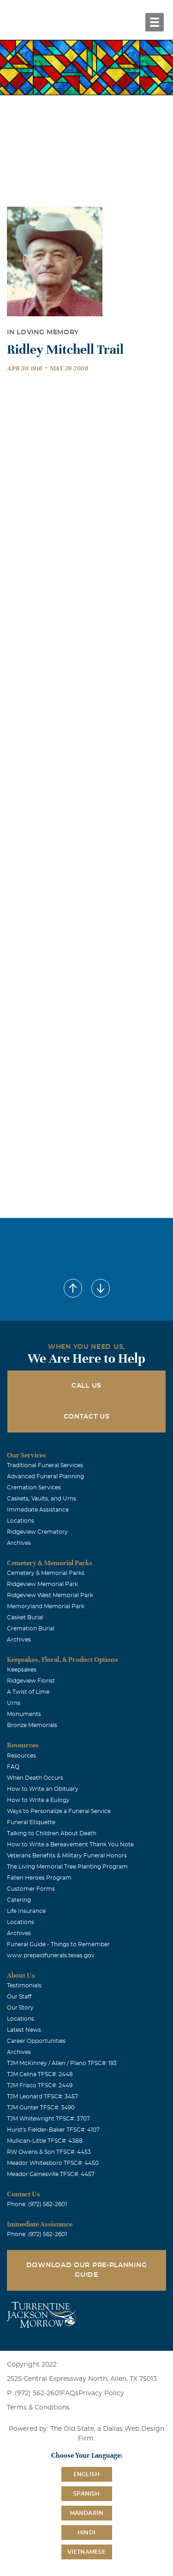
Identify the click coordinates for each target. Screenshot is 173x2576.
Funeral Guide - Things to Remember (58, 1944)
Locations (20, 1521)
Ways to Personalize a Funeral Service (59, 1811)
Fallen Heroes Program (39, 1878)
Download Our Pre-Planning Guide (86, 2270)
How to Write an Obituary (42, 1789)
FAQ (13, 1767)
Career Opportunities (36, 2041)
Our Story (20, 2007)
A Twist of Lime (28, 1692)
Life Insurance (26, 1911)
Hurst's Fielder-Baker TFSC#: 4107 (53, 2130)
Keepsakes (21, 1669)
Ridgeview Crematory (37, 1532)
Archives (19, 1543)
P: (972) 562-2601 (34, 2393)
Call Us (86, 1386)
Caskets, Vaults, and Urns (41, 1498)
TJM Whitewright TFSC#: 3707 (48, 2118)
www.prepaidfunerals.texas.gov (51, 1955)
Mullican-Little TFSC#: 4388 (45, 2141)
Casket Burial (25, 1617)
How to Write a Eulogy (38, 1800)
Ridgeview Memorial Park (42, 1584)
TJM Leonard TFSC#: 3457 (42, 2096)
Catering (19, 1900)
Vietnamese (86, 2552)
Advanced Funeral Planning (45, 1476)
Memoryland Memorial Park (45, 1606)
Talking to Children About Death (51, 1833)
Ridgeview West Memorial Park (50, 1595)
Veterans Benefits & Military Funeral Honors (67, 1855)
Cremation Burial (30, 1628)
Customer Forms (31, 1889)
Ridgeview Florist (31, 1681)
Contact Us (87, 1417)
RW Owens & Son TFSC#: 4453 (49, 2152)
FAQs (69, 2393)
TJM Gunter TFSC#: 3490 (41, 2107)
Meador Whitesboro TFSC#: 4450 (53, 2163)
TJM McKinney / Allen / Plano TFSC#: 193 (62, 2063)
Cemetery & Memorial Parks (45, 1573)
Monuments (24, 1714)
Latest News (24, 2030)
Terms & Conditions (38, 2407)
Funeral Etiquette (31, 1822)
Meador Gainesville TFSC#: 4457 (51, 2174)
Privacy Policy (101, 2393)
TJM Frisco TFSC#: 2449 (39, 2085)
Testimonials (24, 1985)
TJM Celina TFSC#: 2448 (40, 2074)
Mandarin (87, 2513)
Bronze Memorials (32, 1725)
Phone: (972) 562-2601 (37, 2204)
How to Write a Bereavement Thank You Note (70, 1844)
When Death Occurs (35, 1778)
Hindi (86, 2532)
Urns (13, 1703)
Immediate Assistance (38, 1509)
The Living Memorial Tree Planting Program (67, 1866)
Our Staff (19, 1996)
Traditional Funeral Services (45, 1465)
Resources (21, 1755)
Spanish (86, 2493)
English (86, 2474)
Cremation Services (34, 1487)
